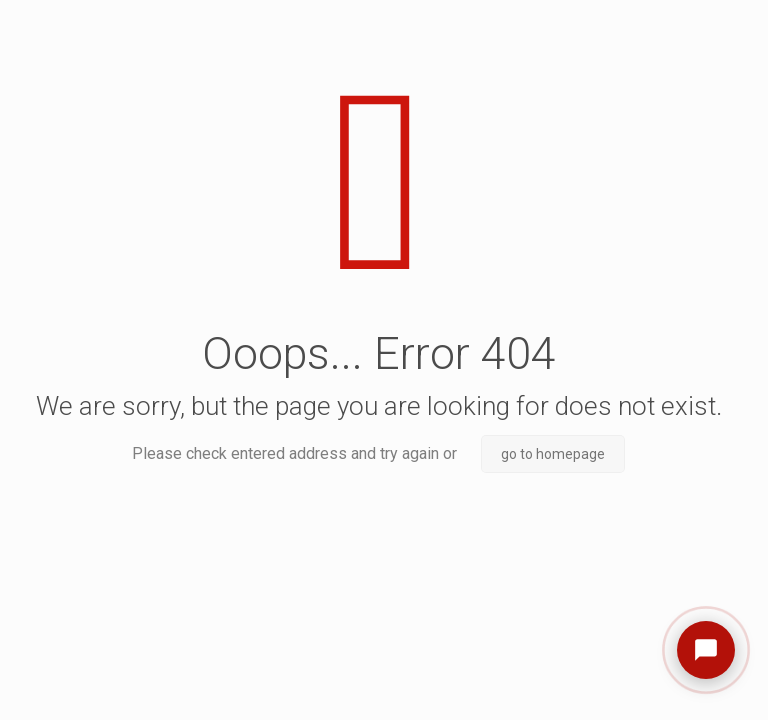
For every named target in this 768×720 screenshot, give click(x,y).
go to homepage (553, 454)
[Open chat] (706, 650)
